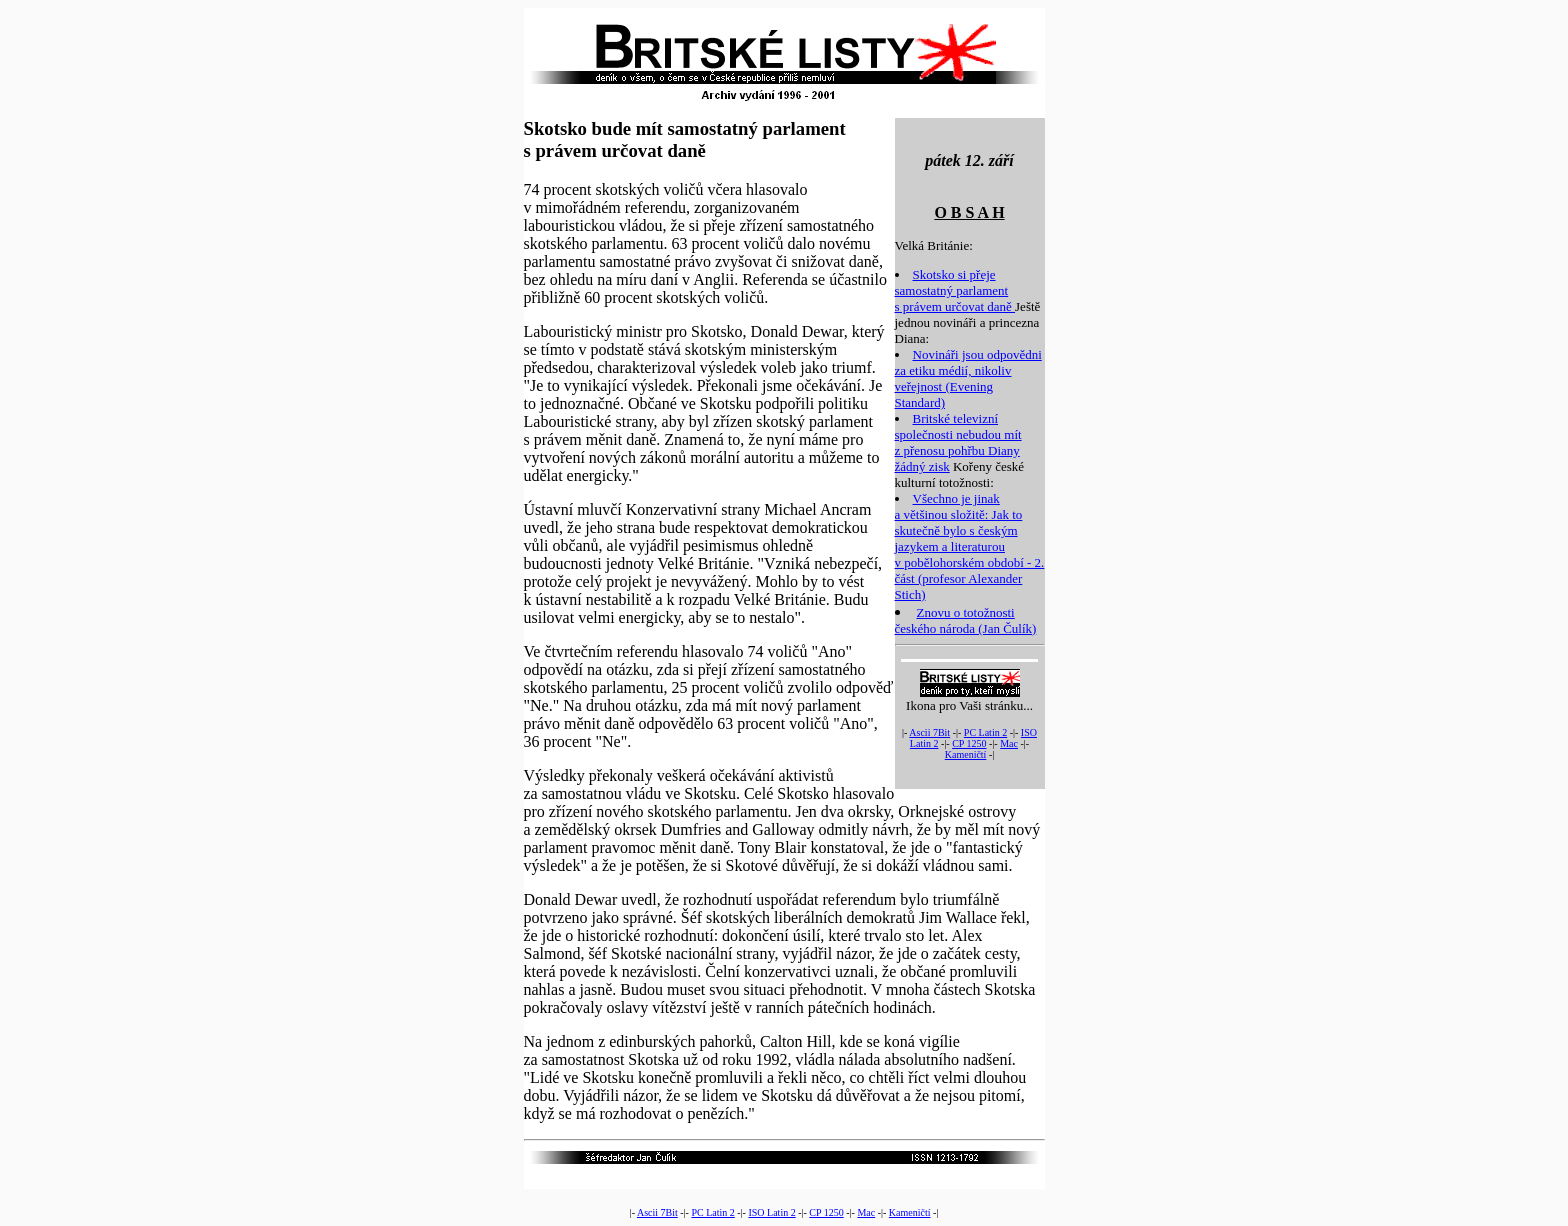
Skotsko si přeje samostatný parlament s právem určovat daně (955, 290)
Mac (1009, 743)
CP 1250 (969, 743)
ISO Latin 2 (771, 1212)
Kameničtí (966, 754)
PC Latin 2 (985, 732)
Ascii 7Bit (929, 732)
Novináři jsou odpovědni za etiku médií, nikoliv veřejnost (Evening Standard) (968, 378)
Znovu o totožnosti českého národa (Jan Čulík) (966, 620)
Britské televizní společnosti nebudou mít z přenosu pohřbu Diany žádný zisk (958, 442)
